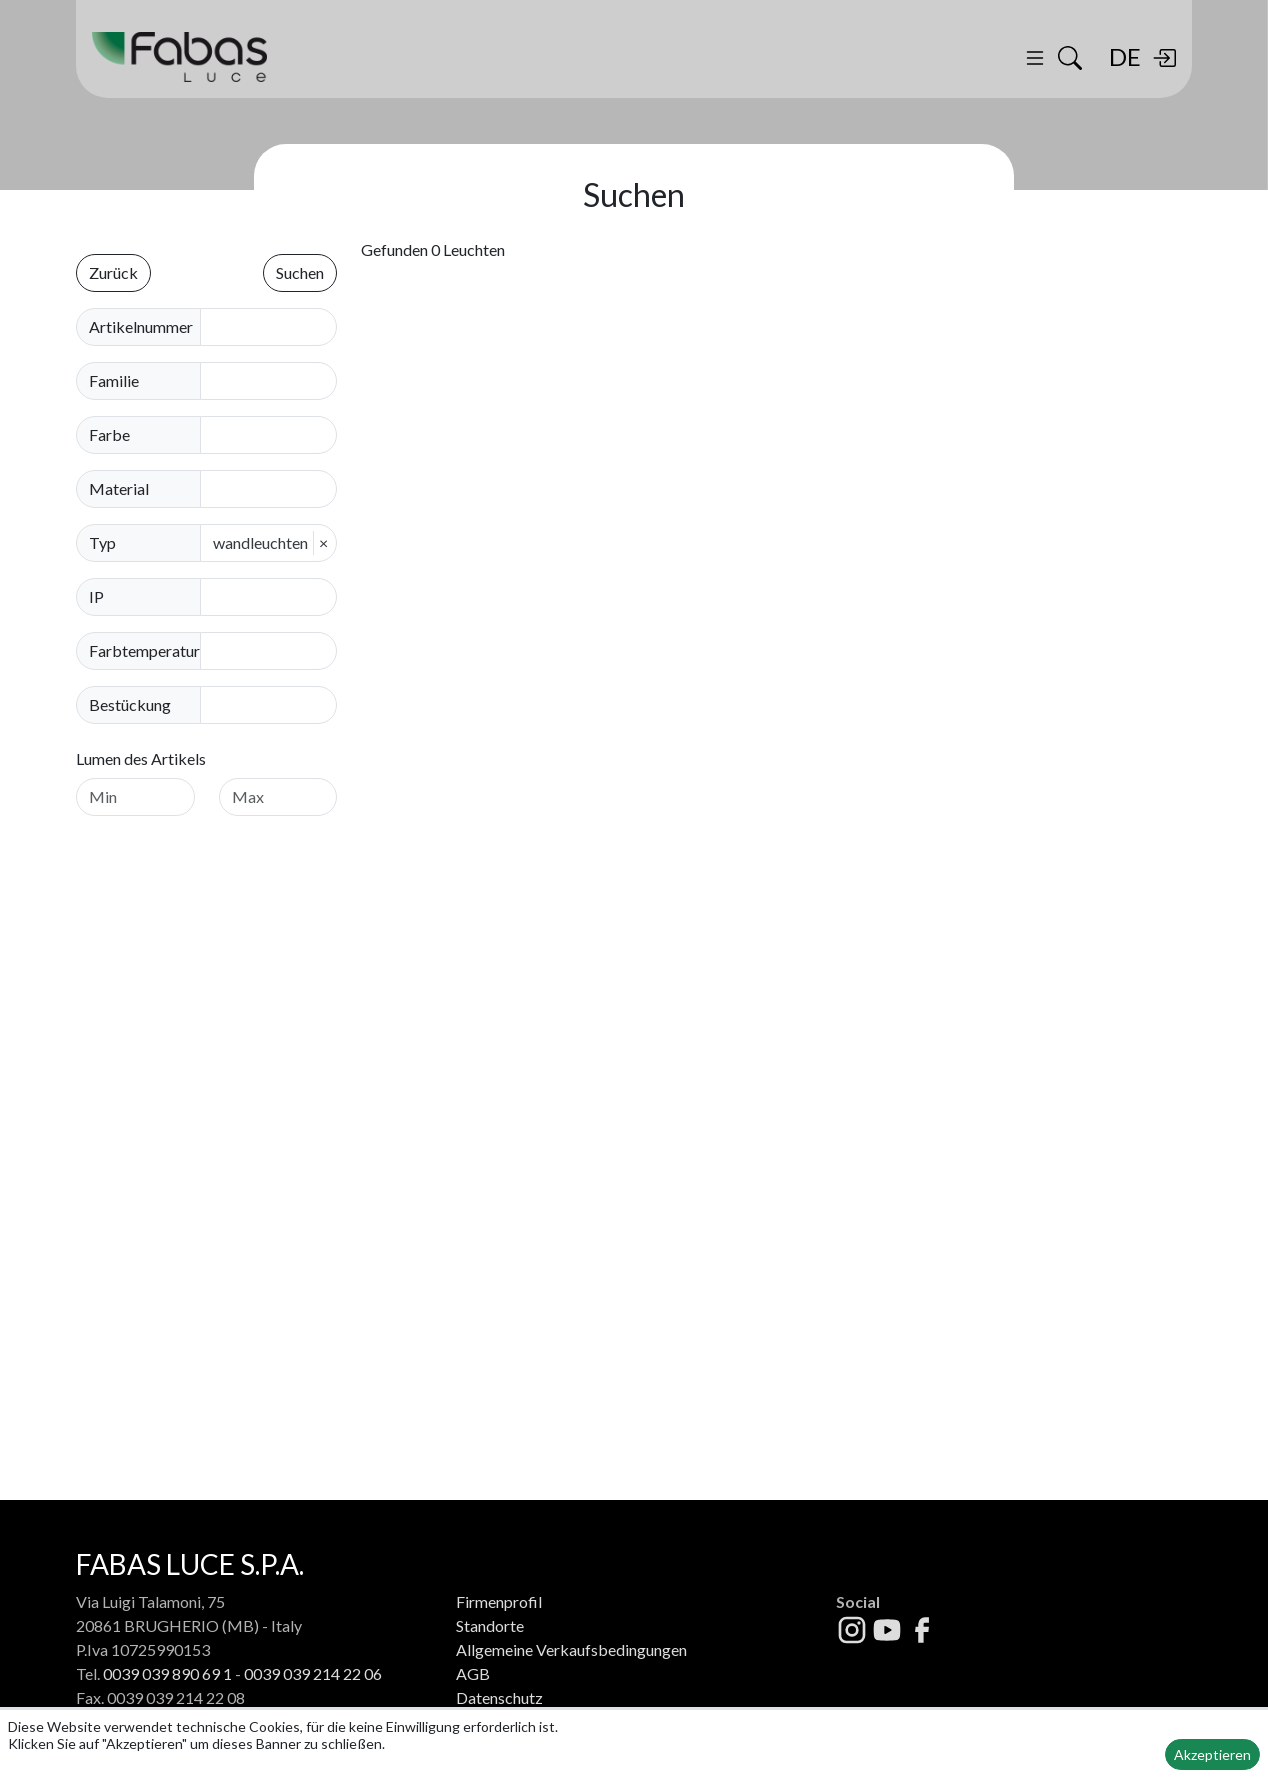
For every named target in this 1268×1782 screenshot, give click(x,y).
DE (1125, 56)
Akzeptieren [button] (1212, 1754)
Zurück (113, 272)
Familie (114, 380)
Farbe (109, 434)
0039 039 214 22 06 (313, 1673)
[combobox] (274, 381)
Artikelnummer (141, 326)
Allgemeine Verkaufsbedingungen (571, 1649)
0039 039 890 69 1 (167, 1673)
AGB (473, 1673)
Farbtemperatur (144, 650)
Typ (102, 542)
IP (96, 596)
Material (119, 488)
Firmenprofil (499, 1601)
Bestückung (130, 704)
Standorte (490, 1625)
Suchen (300, 272)
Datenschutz (499, 1697)
